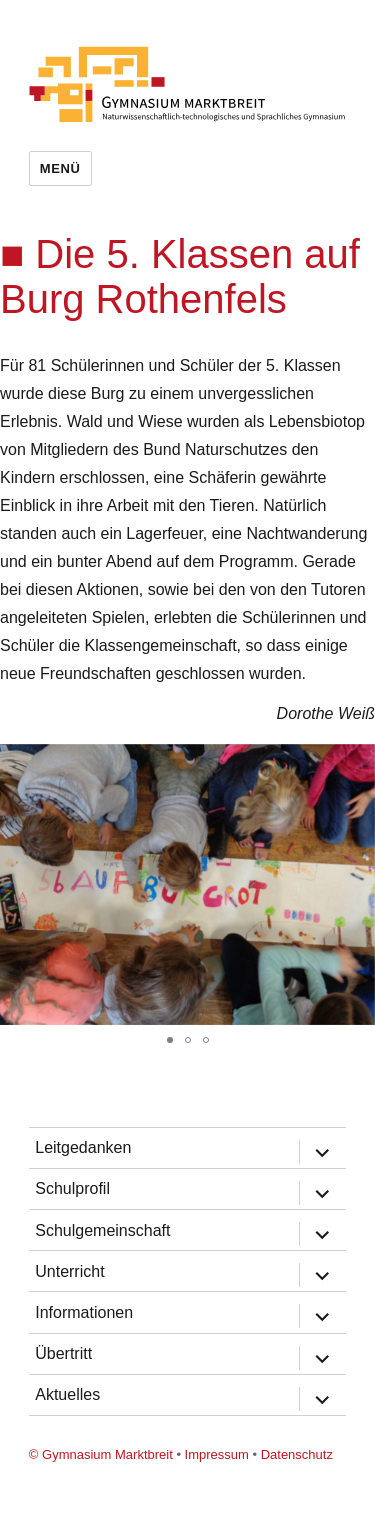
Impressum (217, 1454)
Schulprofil (72, 1188)
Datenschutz (297, 1454)
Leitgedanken (83, 1147)
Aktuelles (67, 1394)
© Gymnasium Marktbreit (101, 1454)
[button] (357, 762)
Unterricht (69, 1271)
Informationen (84, 1312)
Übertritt (63, 1353)
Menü (60, 168)
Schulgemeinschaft (102, 1230)
